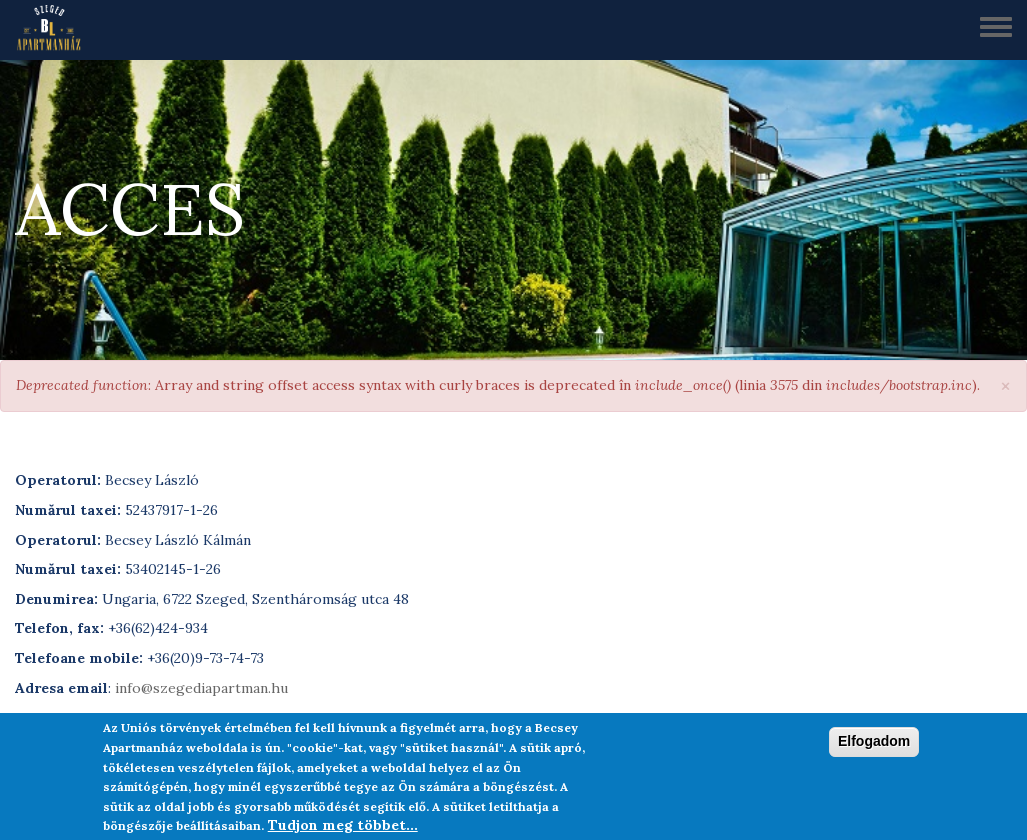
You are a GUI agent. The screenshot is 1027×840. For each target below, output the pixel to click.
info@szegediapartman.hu (201, 688)
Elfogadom (874, 746)
